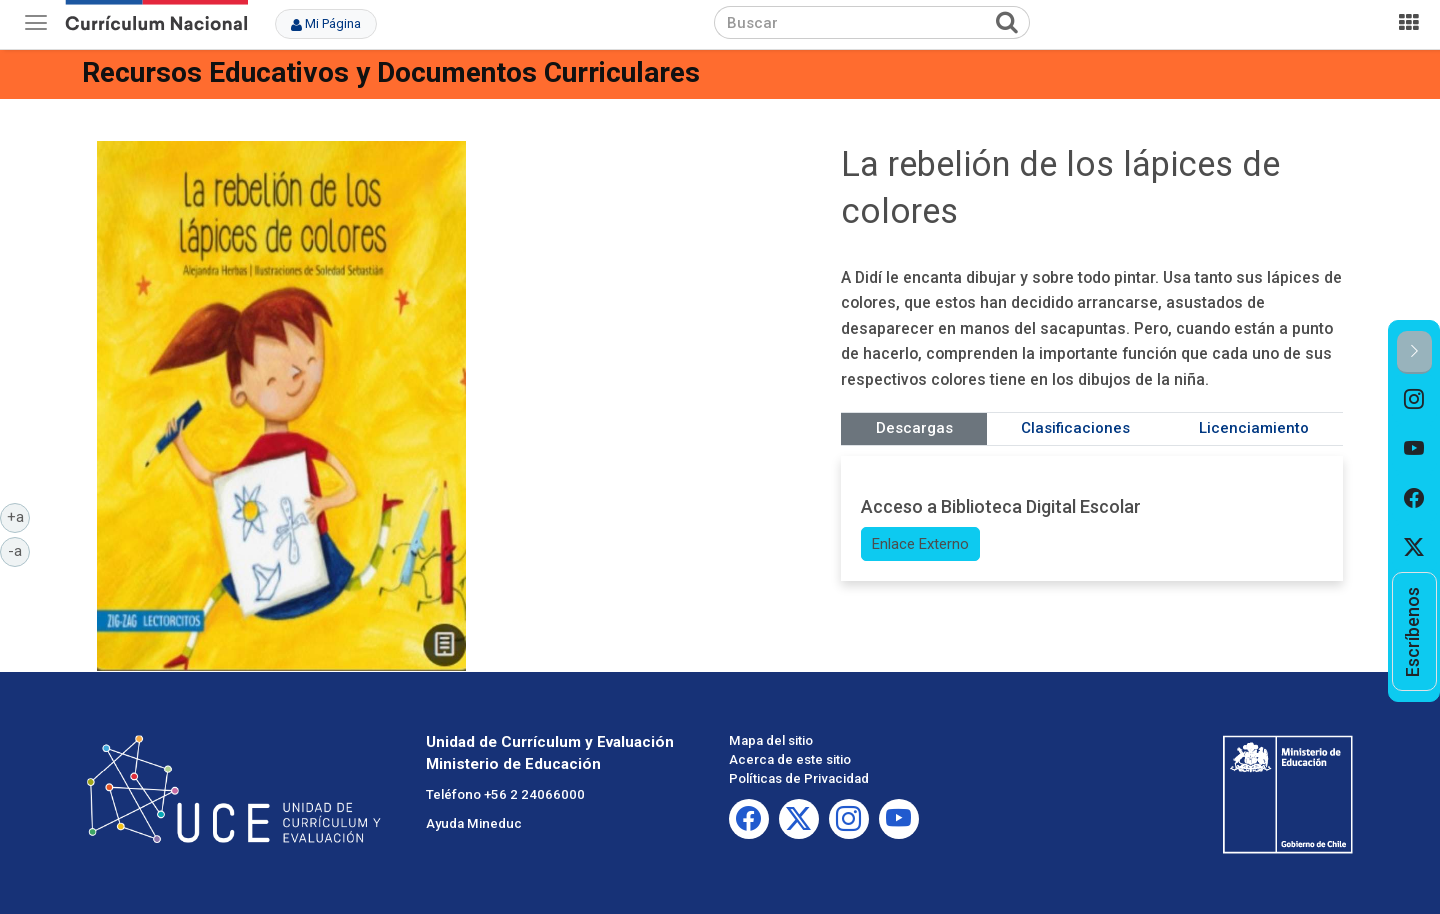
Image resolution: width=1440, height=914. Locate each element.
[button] (1414, 352)
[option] (1414, 399)
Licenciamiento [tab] (1254, 428)
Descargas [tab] (914, 428)
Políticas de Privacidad (799, 778)
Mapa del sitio (771, 740)
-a (19, 550)
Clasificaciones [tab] (1075, 428)
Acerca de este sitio (790, 759)
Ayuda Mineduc (474, 823)
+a (19, 516)
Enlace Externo (920, 544)
